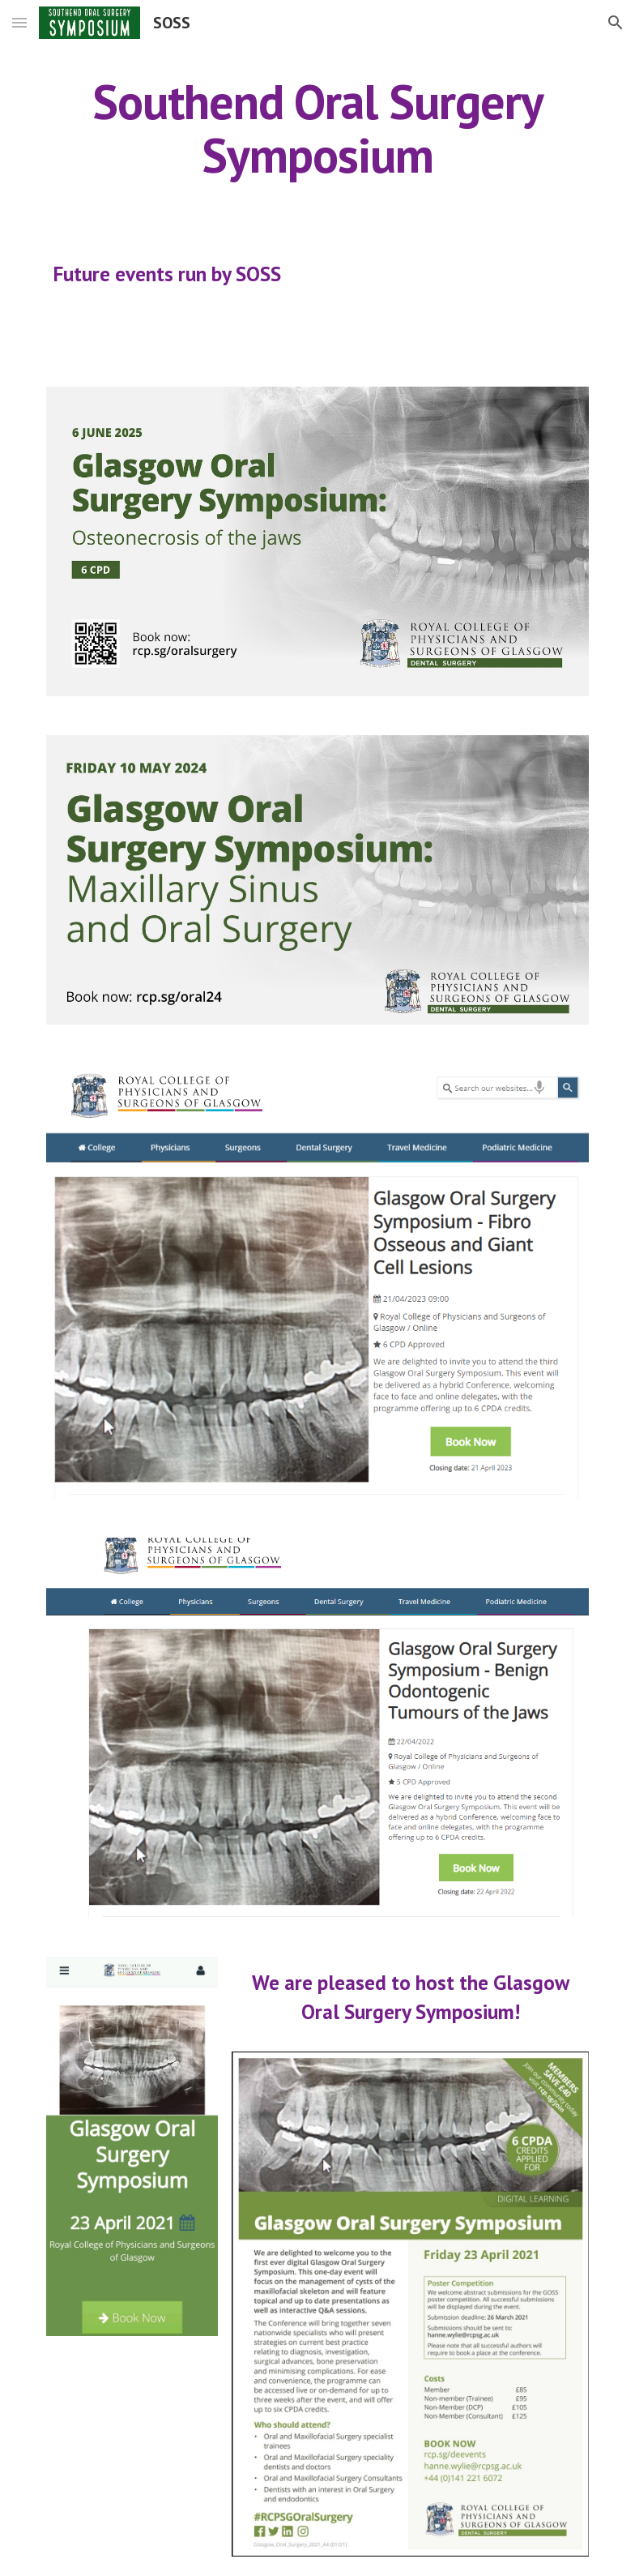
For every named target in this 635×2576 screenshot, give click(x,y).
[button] (19, 22)
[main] (318, 128)
